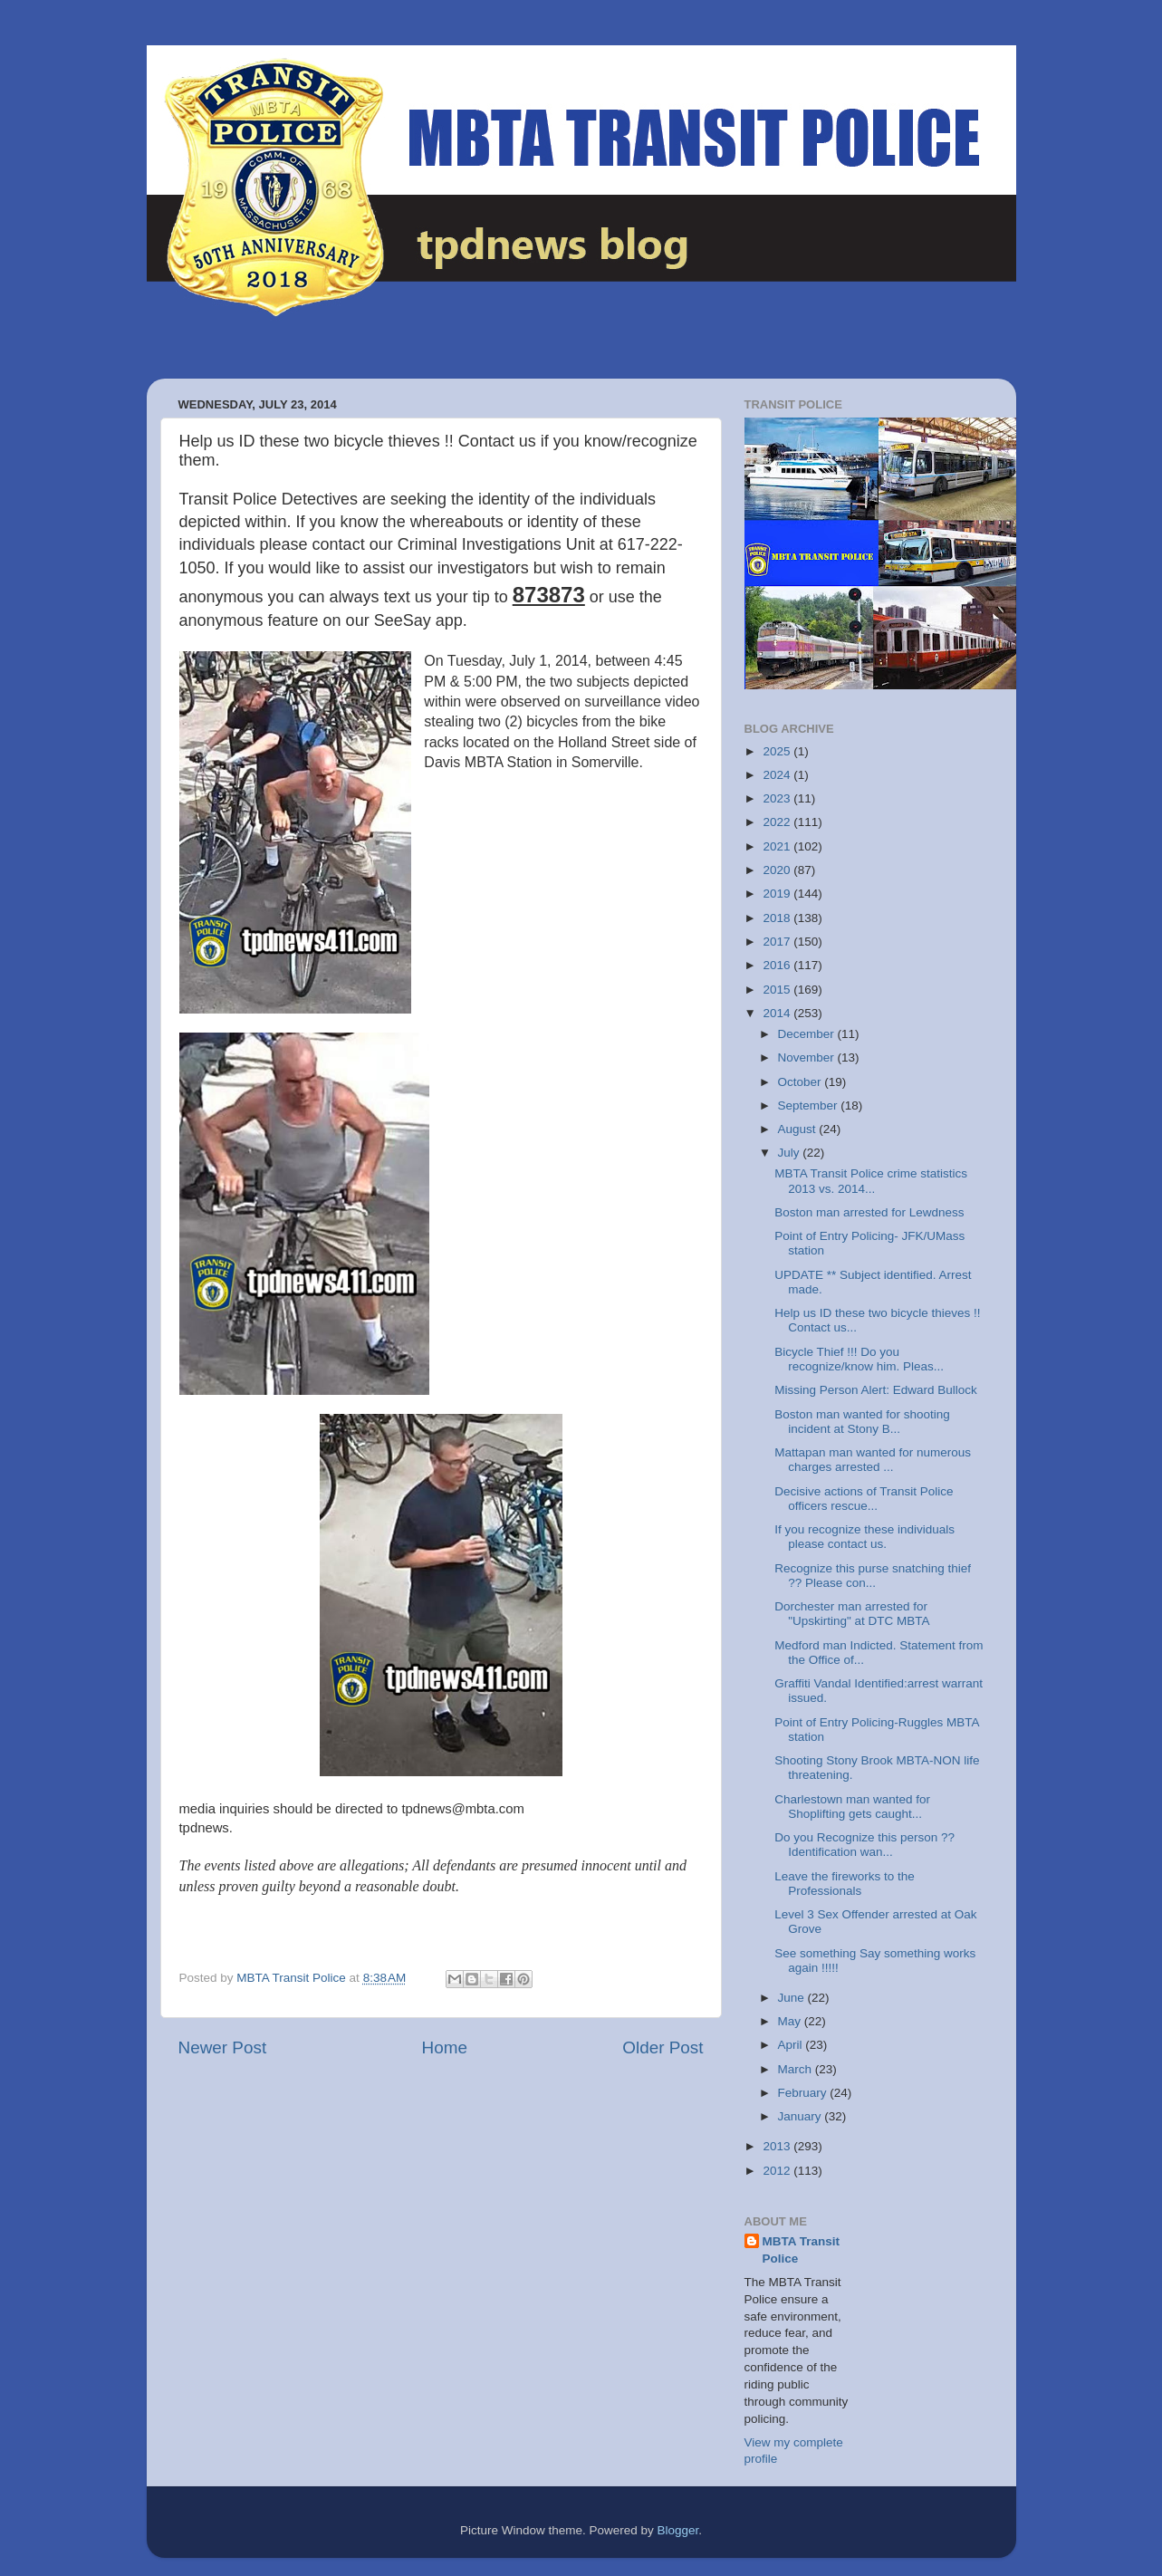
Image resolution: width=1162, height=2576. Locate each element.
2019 (778, 893)
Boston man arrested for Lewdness (869, 1212)
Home (444, 2047)
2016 (778, 965)
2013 (778, 2146)
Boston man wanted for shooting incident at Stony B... (862, 1422)
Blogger (678, 2530)
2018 (778, 918)
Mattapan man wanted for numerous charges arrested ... (872, 1460)
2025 (778, 751)
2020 (778, 870)
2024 (778, 775)
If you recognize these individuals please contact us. (864, 1537)
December (808, 1034)
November (808, 1057)
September (809, 1105)
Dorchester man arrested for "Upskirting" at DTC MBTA (851, 1614)
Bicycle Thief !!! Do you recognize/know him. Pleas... (859, 1359)
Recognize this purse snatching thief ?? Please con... (872, 1576)
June (793, 1997)
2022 (778, 822)
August (799, 1129)
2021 (778, 846)
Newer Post (222, 2047)
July (790, 1152)
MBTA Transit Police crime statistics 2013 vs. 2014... (870, 1181)
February (804, 2093)
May (791, 2021)
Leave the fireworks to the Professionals (844, 1884)
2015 (778, 989)
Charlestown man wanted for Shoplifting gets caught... (852, 1807)
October (801, 1082)
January (801, 2116)
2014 (778, 1013)
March (796, 2069)
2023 (778, 798)
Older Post (662, 2047)
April (792, 2045)
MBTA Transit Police (801, 2250)
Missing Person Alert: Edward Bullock (875, 1390)
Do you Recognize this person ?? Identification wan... (864, 1845)
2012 (778, 2170)
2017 (778, 941)
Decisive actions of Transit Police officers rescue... (863, 1499)
